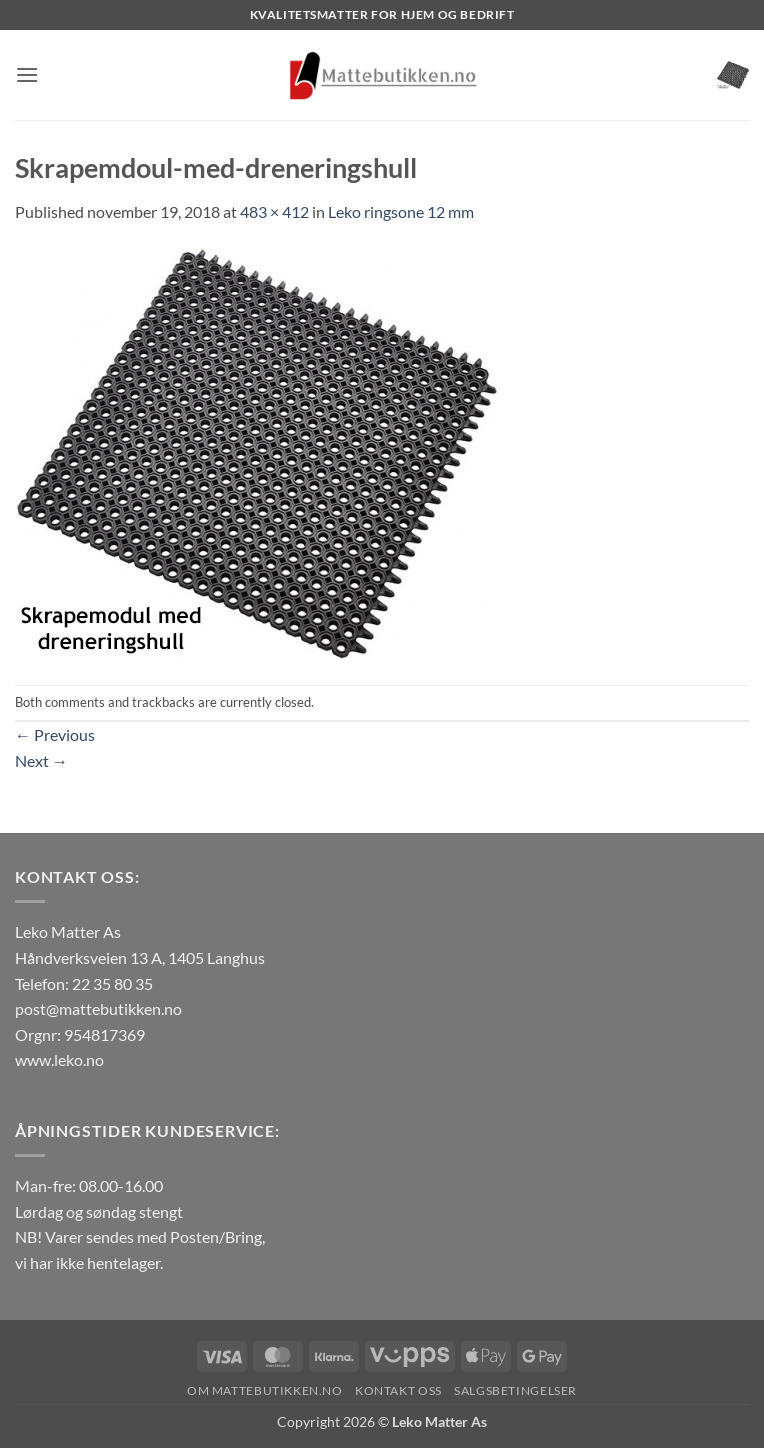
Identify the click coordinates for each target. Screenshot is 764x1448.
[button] (27, 74)
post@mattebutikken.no (98, 1008)
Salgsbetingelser (515, 1390)
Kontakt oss (398, 1390)
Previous (55, 734)
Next (41, 760)
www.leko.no (59, 1059)
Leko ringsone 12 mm (401, 211)
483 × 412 (274, 211)
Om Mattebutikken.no (265, 1390)
